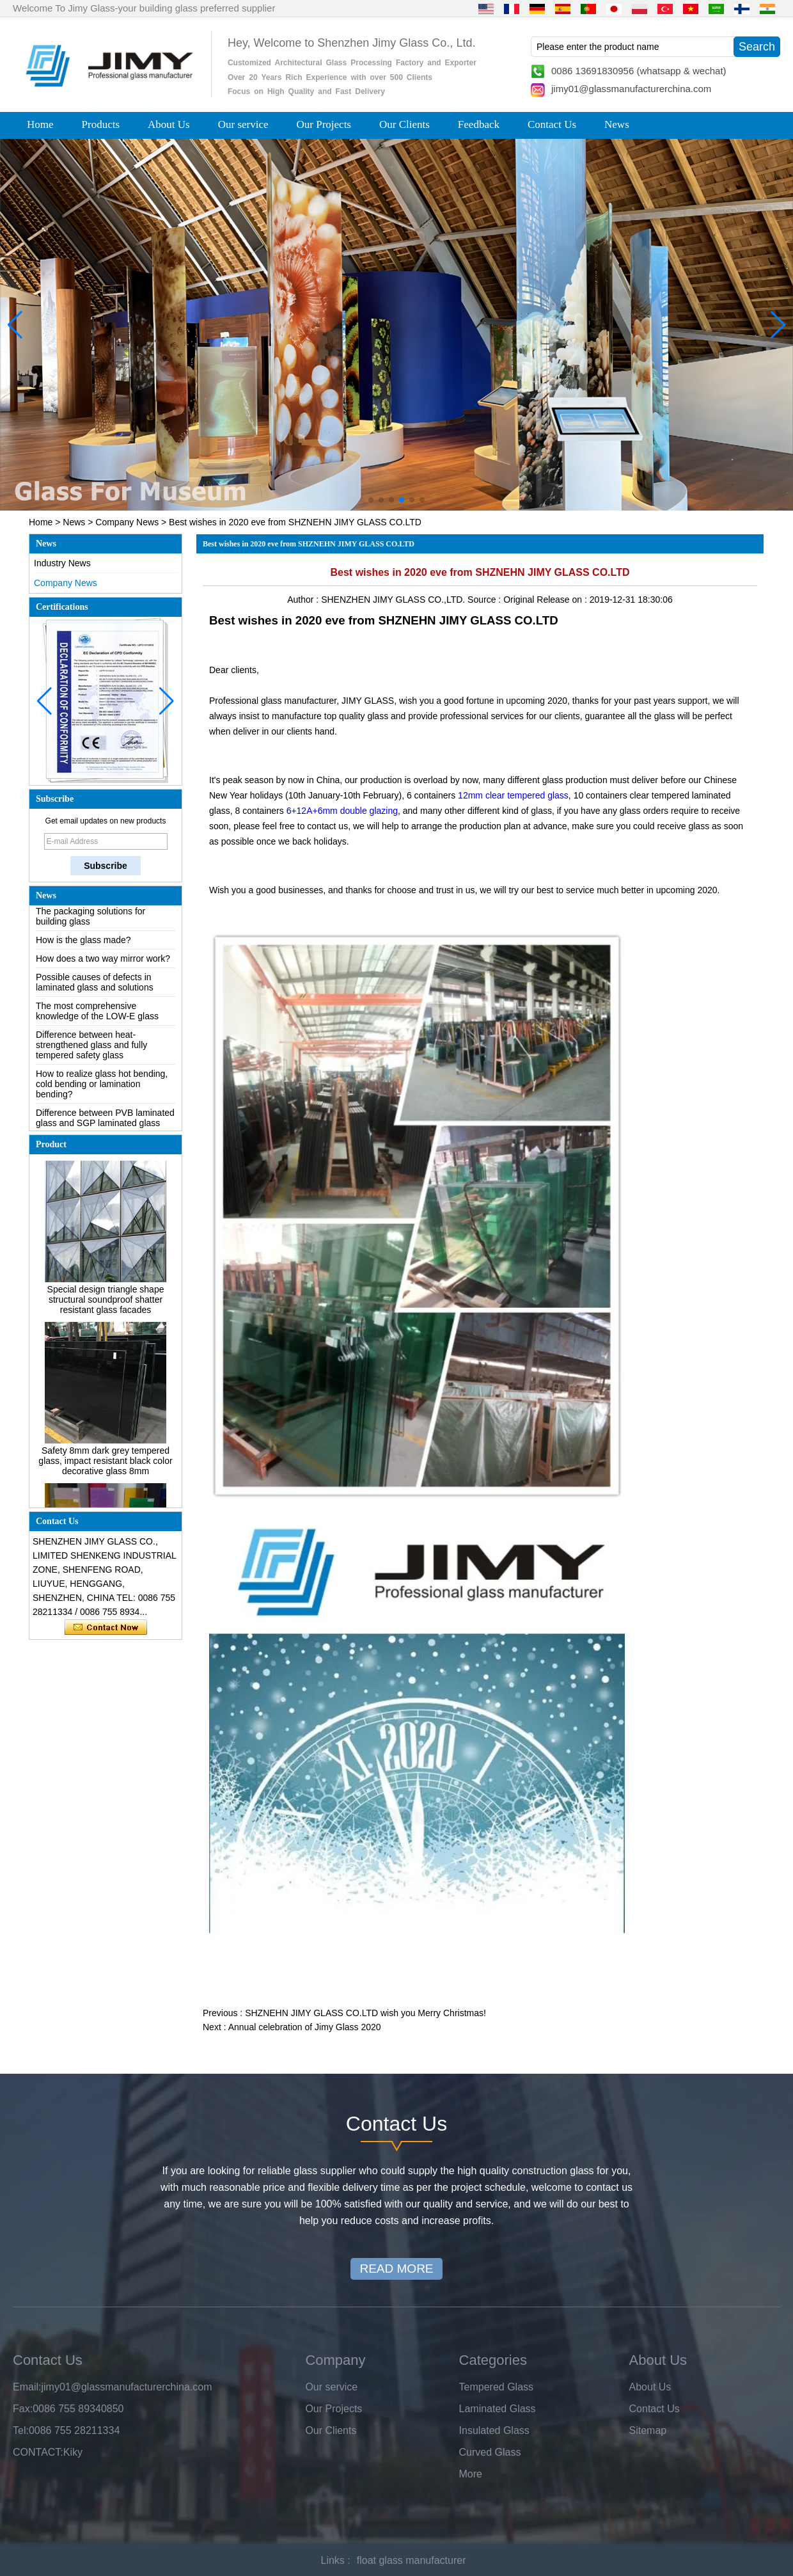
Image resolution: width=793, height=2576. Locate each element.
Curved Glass (490, 2452)
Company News (127, 522)
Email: (27, 2386)
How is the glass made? (83, 944)
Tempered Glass (496, 2386)
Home (40, 124)
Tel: (21, 2430)
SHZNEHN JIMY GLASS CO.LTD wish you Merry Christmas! (365, 2013)
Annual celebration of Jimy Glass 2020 (304, 2027)
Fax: (23, 2408)
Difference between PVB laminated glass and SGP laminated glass (105, 1121)
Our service (243, 124)
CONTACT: (38, 2452)
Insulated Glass (494, 2430)
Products (101, 124)
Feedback (478, 124)
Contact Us (552, 124)
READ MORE (396, 2268)
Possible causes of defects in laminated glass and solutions (94, 986)
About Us (169, 124)
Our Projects (324, 124)
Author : (304, 599)
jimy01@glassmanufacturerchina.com (631, 88)
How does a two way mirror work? (103, 962)
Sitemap (648, 2430)
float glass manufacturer (411, 2560)
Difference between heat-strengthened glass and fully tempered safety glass (91, 1048)
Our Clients (404, 124)
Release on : (563, 599)
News (616, 124)
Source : (485, 599)
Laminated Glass (497, 2408)
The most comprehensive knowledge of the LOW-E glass (97, 1015)
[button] (370, 499)
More (470, 2474)
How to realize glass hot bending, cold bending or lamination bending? (102, 1087)
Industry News (62, 563)
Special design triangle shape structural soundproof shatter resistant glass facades (105, 1303)
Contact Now (106, 1627)
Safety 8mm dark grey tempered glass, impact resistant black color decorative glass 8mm (105, 1464)
